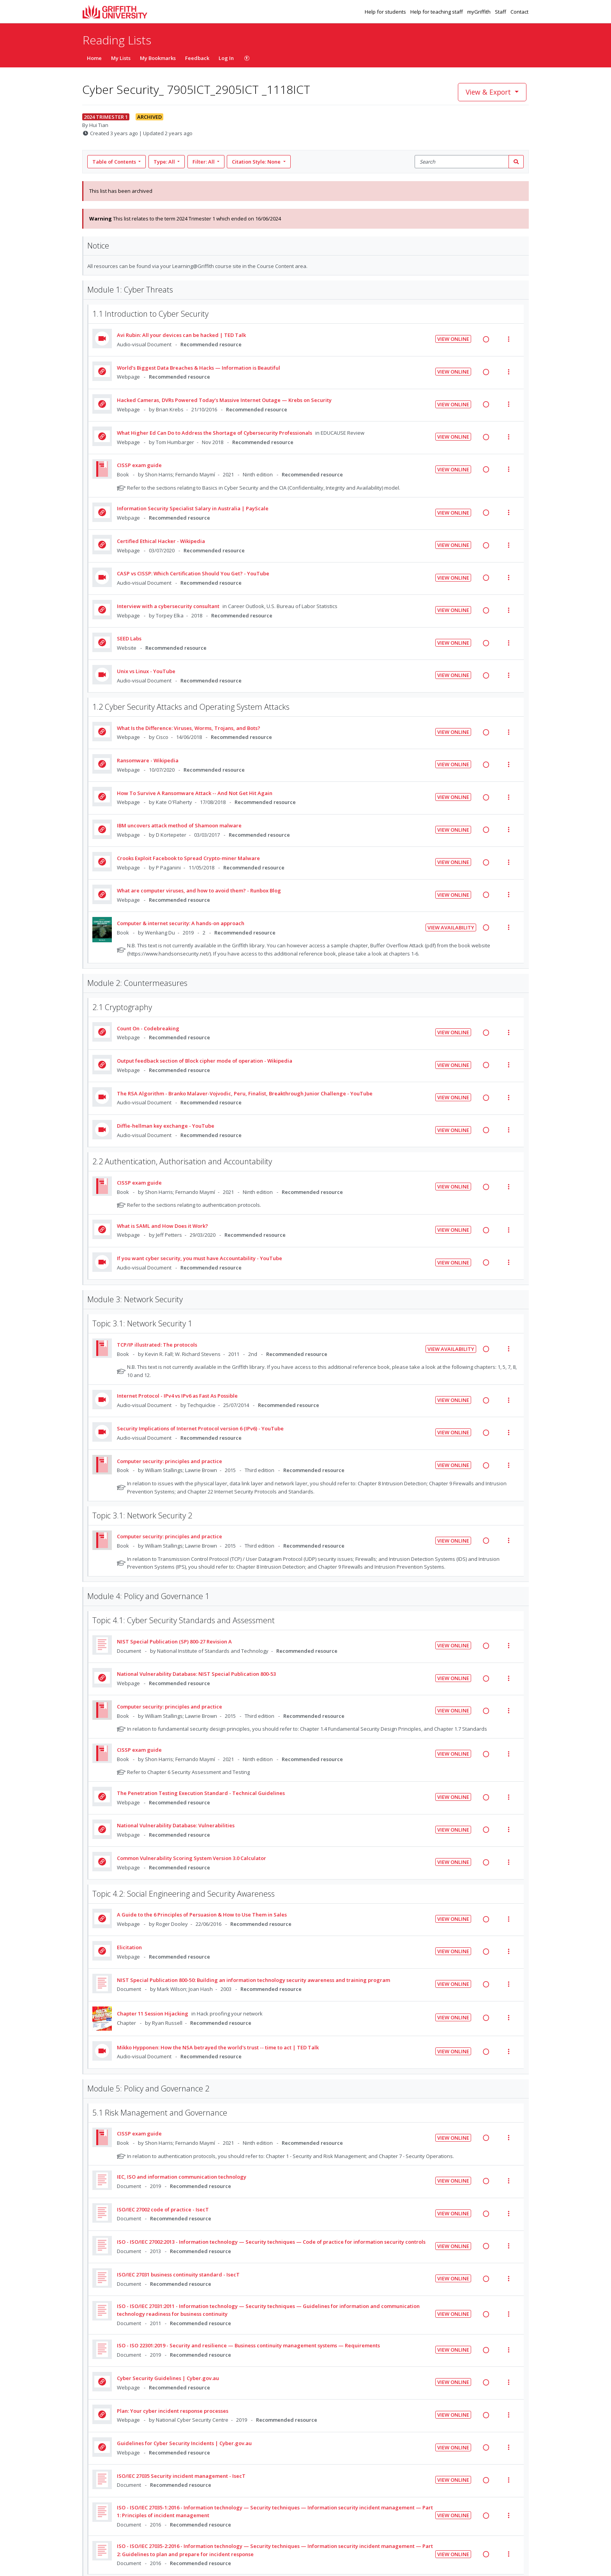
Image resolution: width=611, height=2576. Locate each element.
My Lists (121, 58)
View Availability (450, 927)
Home (94, 58)
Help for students (386, 11)
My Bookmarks (158, 58)
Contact (519, 11)
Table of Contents (114, 161)
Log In (226, 58)
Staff (501, 11)
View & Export (489, 92)
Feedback (197, 58)
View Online (453, 338)
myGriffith (479, 11)
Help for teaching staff (437, 11)
